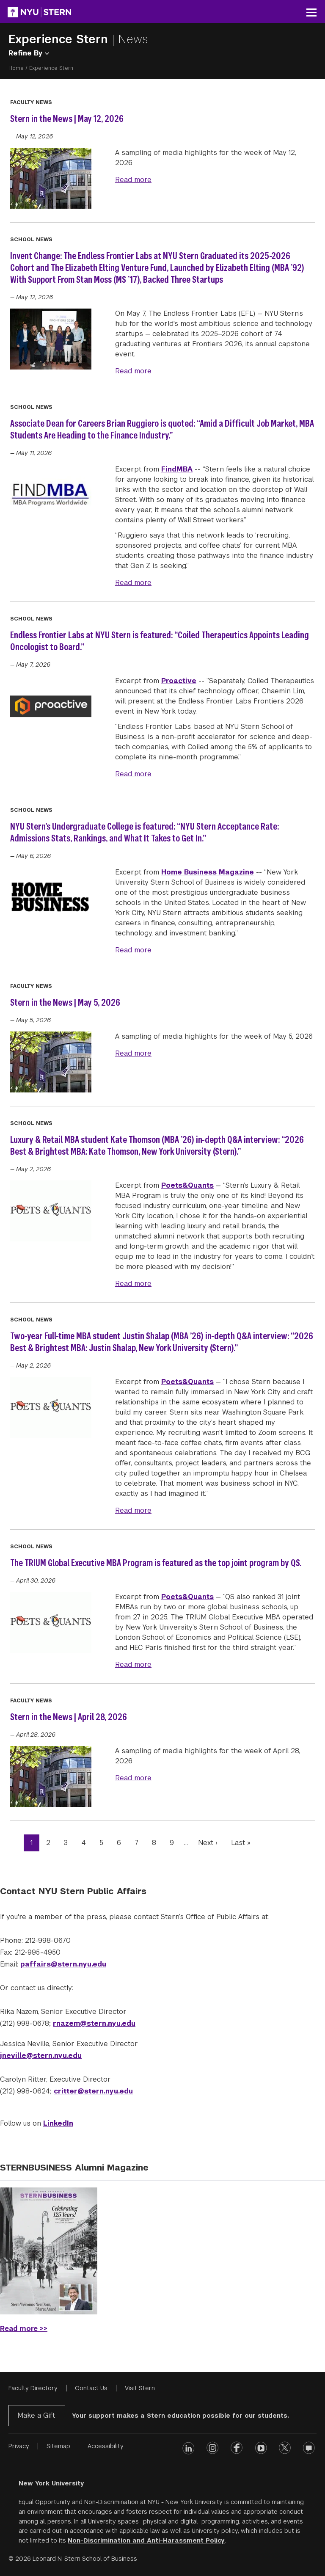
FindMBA (177, 469)
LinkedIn (58, 2123)
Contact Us (91, 2388)
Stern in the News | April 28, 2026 (68, 1717)
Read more (133, 179)
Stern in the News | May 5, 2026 (65, 1002)
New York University (51, 2483)
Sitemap (58, 2446)
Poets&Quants (187, 1185)
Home (16, 68)
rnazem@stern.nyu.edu (94, 2023)
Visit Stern (140, 2388)
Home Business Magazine (207, 872)
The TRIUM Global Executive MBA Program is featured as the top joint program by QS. (155, 1563)
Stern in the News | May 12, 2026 (67, 118)
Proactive (178, 680)
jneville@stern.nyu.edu (41, 2055)
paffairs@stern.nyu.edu (63, 1964)
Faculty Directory (33, 2388)
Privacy (18, 2446)
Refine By (28, 53)
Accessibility (106, 2446)
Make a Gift (36, 2415)
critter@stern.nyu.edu (93, 2091)
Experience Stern (60, 39)
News (133, 39)
